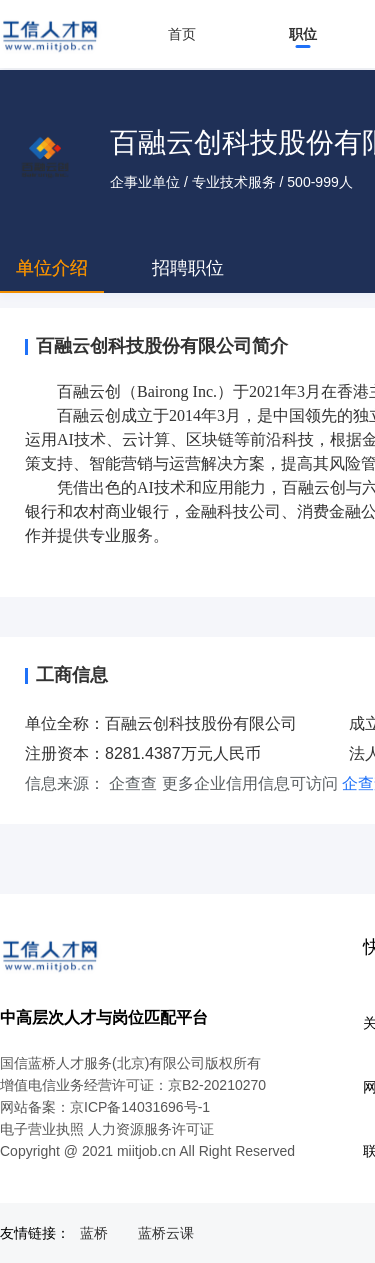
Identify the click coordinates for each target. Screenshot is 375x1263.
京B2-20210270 (217, 1085)
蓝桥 (94, 1233)
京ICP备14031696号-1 (140, 1107)
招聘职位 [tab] (188, 268)
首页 (182, 34)
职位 (303, 34)
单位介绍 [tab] (52, 268)
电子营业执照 (42, 1129)
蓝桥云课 (166, 1233)
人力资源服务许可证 (151, 1129)
